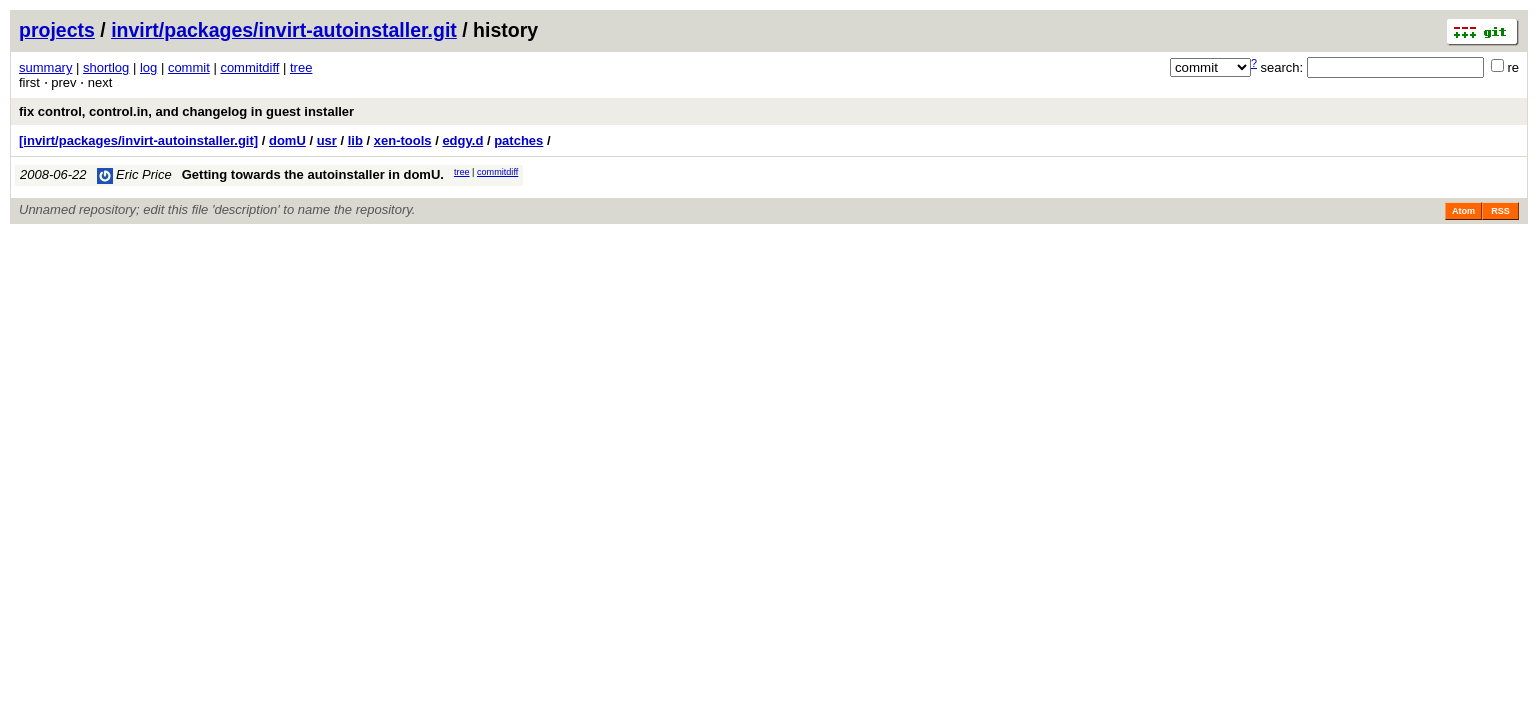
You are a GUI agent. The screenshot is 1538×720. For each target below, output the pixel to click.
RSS (1500, 211)
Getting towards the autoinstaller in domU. (313, 174)
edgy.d (462, 140)
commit (189, 67)
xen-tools (403, 140)
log (148, 67)
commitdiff (249, 67)
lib (355, 140)
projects (57, 30)
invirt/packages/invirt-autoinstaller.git (284, 30)
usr (327, 140)
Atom (1463, 211)
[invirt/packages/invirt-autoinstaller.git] (138, 140)
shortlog (106, 67)
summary (45, 67)
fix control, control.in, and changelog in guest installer (186, 111)
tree (301, 67)
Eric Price (134, 174)
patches (518, 140)
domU (287, 140)
